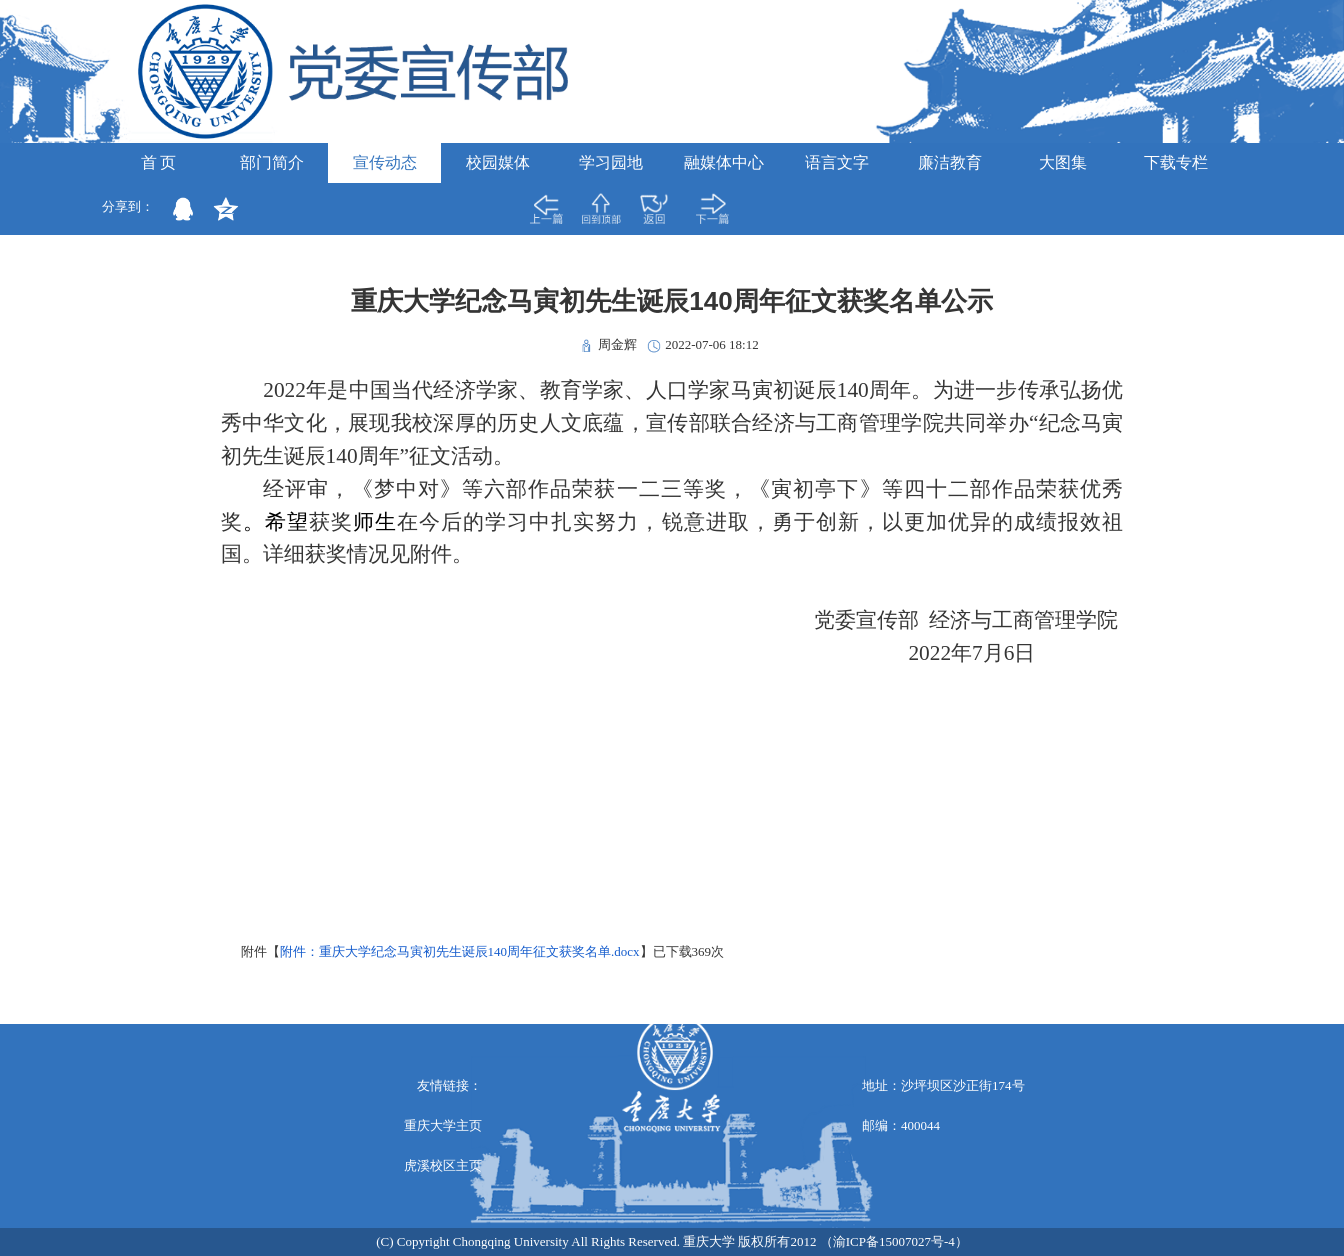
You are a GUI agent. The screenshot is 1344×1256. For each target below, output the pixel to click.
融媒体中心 (724, 162)
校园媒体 (498, 162)
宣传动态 (385, 162)
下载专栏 (1176, 162)
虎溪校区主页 (443, 1165)
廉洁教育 (950, 162)
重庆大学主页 (443, 1125)
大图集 (1063, 162)
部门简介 (272, 162)
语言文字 (837, 162)
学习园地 (611, 162)
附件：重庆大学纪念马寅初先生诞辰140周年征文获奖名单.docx (460, 951)
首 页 (159, 162)
